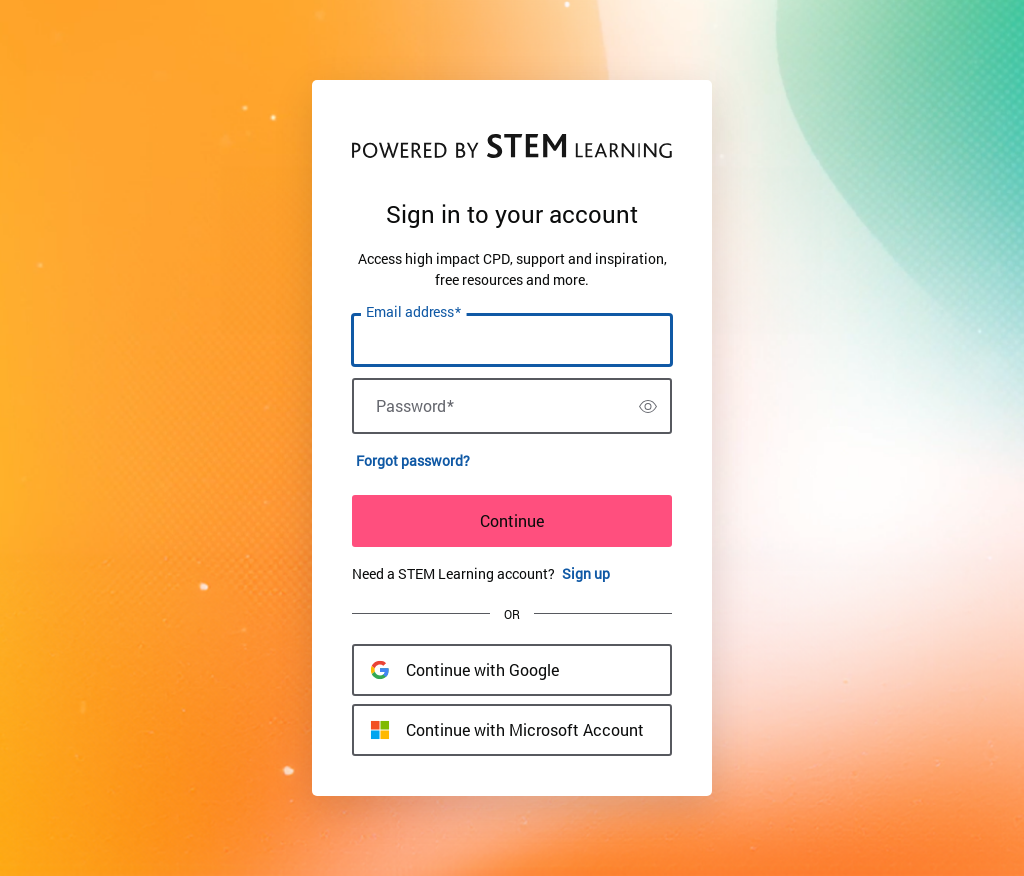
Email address (413, 312)
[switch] (648, 406)
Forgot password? (413, 460)
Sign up (586, 573)
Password (415, 406)
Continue (512, 520)
